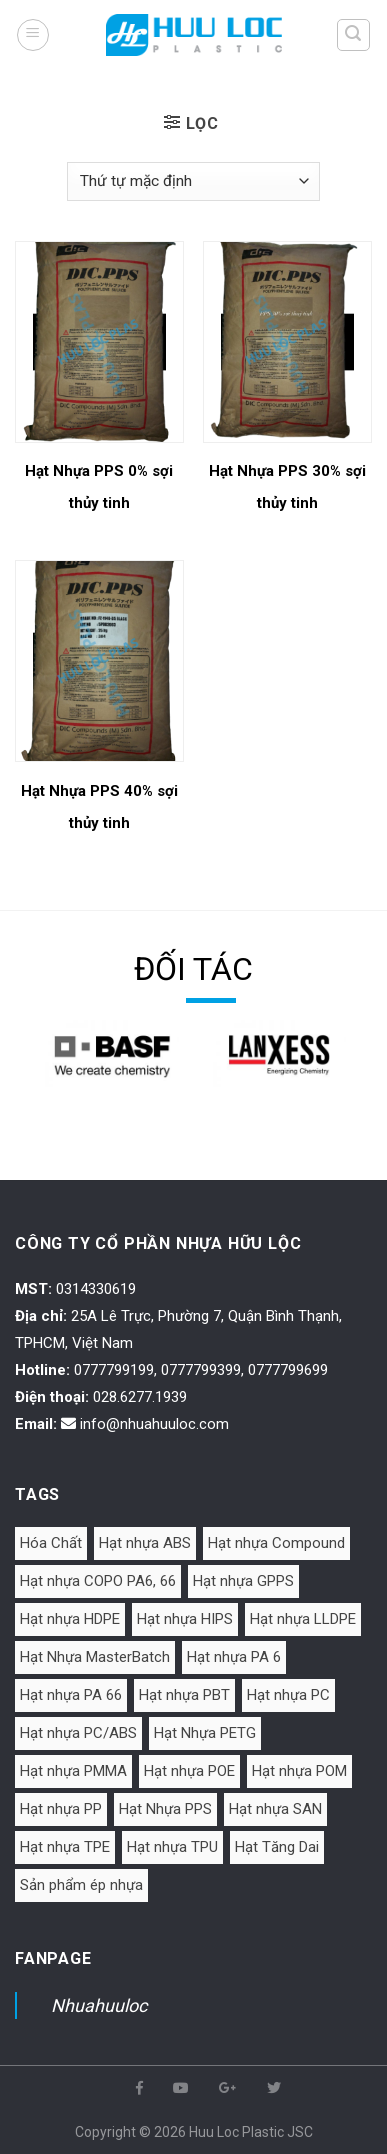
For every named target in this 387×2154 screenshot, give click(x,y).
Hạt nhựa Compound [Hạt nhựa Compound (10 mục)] (276, 1543)
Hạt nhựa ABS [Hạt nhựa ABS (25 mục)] (145, 1543)
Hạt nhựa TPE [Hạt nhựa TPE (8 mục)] (65, 1847)
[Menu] (33, 35)
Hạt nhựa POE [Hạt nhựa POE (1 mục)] (189, 1771)
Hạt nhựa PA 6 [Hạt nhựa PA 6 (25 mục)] (234, 1657)
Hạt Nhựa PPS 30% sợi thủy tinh (287, 487)
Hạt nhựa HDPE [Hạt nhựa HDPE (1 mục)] (70, 1619)
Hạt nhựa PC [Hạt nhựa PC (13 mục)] (288, 1695)
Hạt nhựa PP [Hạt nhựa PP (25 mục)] (61, 1809)
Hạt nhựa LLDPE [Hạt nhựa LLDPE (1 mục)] (303, 1619)
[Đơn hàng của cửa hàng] (193, 181)
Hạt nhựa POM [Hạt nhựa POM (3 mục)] (299, 1771)
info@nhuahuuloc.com (154, 1424)
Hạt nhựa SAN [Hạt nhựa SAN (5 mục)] (275, 1809)
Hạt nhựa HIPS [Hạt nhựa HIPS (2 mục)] (185, 1619)
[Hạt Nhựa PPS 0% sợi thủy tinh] (99, 342)
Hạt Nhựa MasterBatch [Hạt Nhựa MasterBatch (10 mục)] (95, 1657)
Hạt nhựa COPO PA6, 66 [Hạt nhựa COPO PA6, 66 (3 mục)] (98, 1581)
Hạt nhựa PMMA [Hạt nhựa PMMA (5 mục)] (73, 1771)
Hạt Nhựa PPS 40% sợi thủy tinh (99, 807)
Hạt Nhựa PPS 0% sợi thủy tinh (99, 487)
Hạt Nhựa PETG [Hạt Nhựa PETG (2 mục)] (205, 1733)
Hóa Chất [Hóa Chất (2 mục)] (51, 1543)
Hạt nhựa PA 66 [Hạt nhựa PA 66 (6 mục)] (71, 1695)
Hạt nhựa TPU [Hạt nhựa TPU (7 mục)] (172, 1847)
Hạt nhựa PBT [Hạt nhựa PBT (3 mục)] (184, 1695)
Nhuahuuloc (99, 2005)
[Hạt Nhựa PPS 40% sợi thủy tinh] (99, 661)
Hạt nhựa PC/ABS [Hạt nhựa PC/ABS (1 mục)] (78, 1733)
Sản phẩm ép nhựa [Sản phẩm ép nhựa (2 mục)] (81, 1885)
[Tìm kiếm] (354, 35)
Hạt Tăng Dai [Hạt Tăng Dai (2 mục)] (277, 1847)
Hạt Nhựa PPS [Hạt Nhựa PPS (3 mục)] (165, 1809)
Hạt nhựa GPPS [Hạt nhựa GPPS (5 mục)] (243, 1581)
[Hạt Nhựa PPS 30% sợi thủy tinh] (287, 342)
